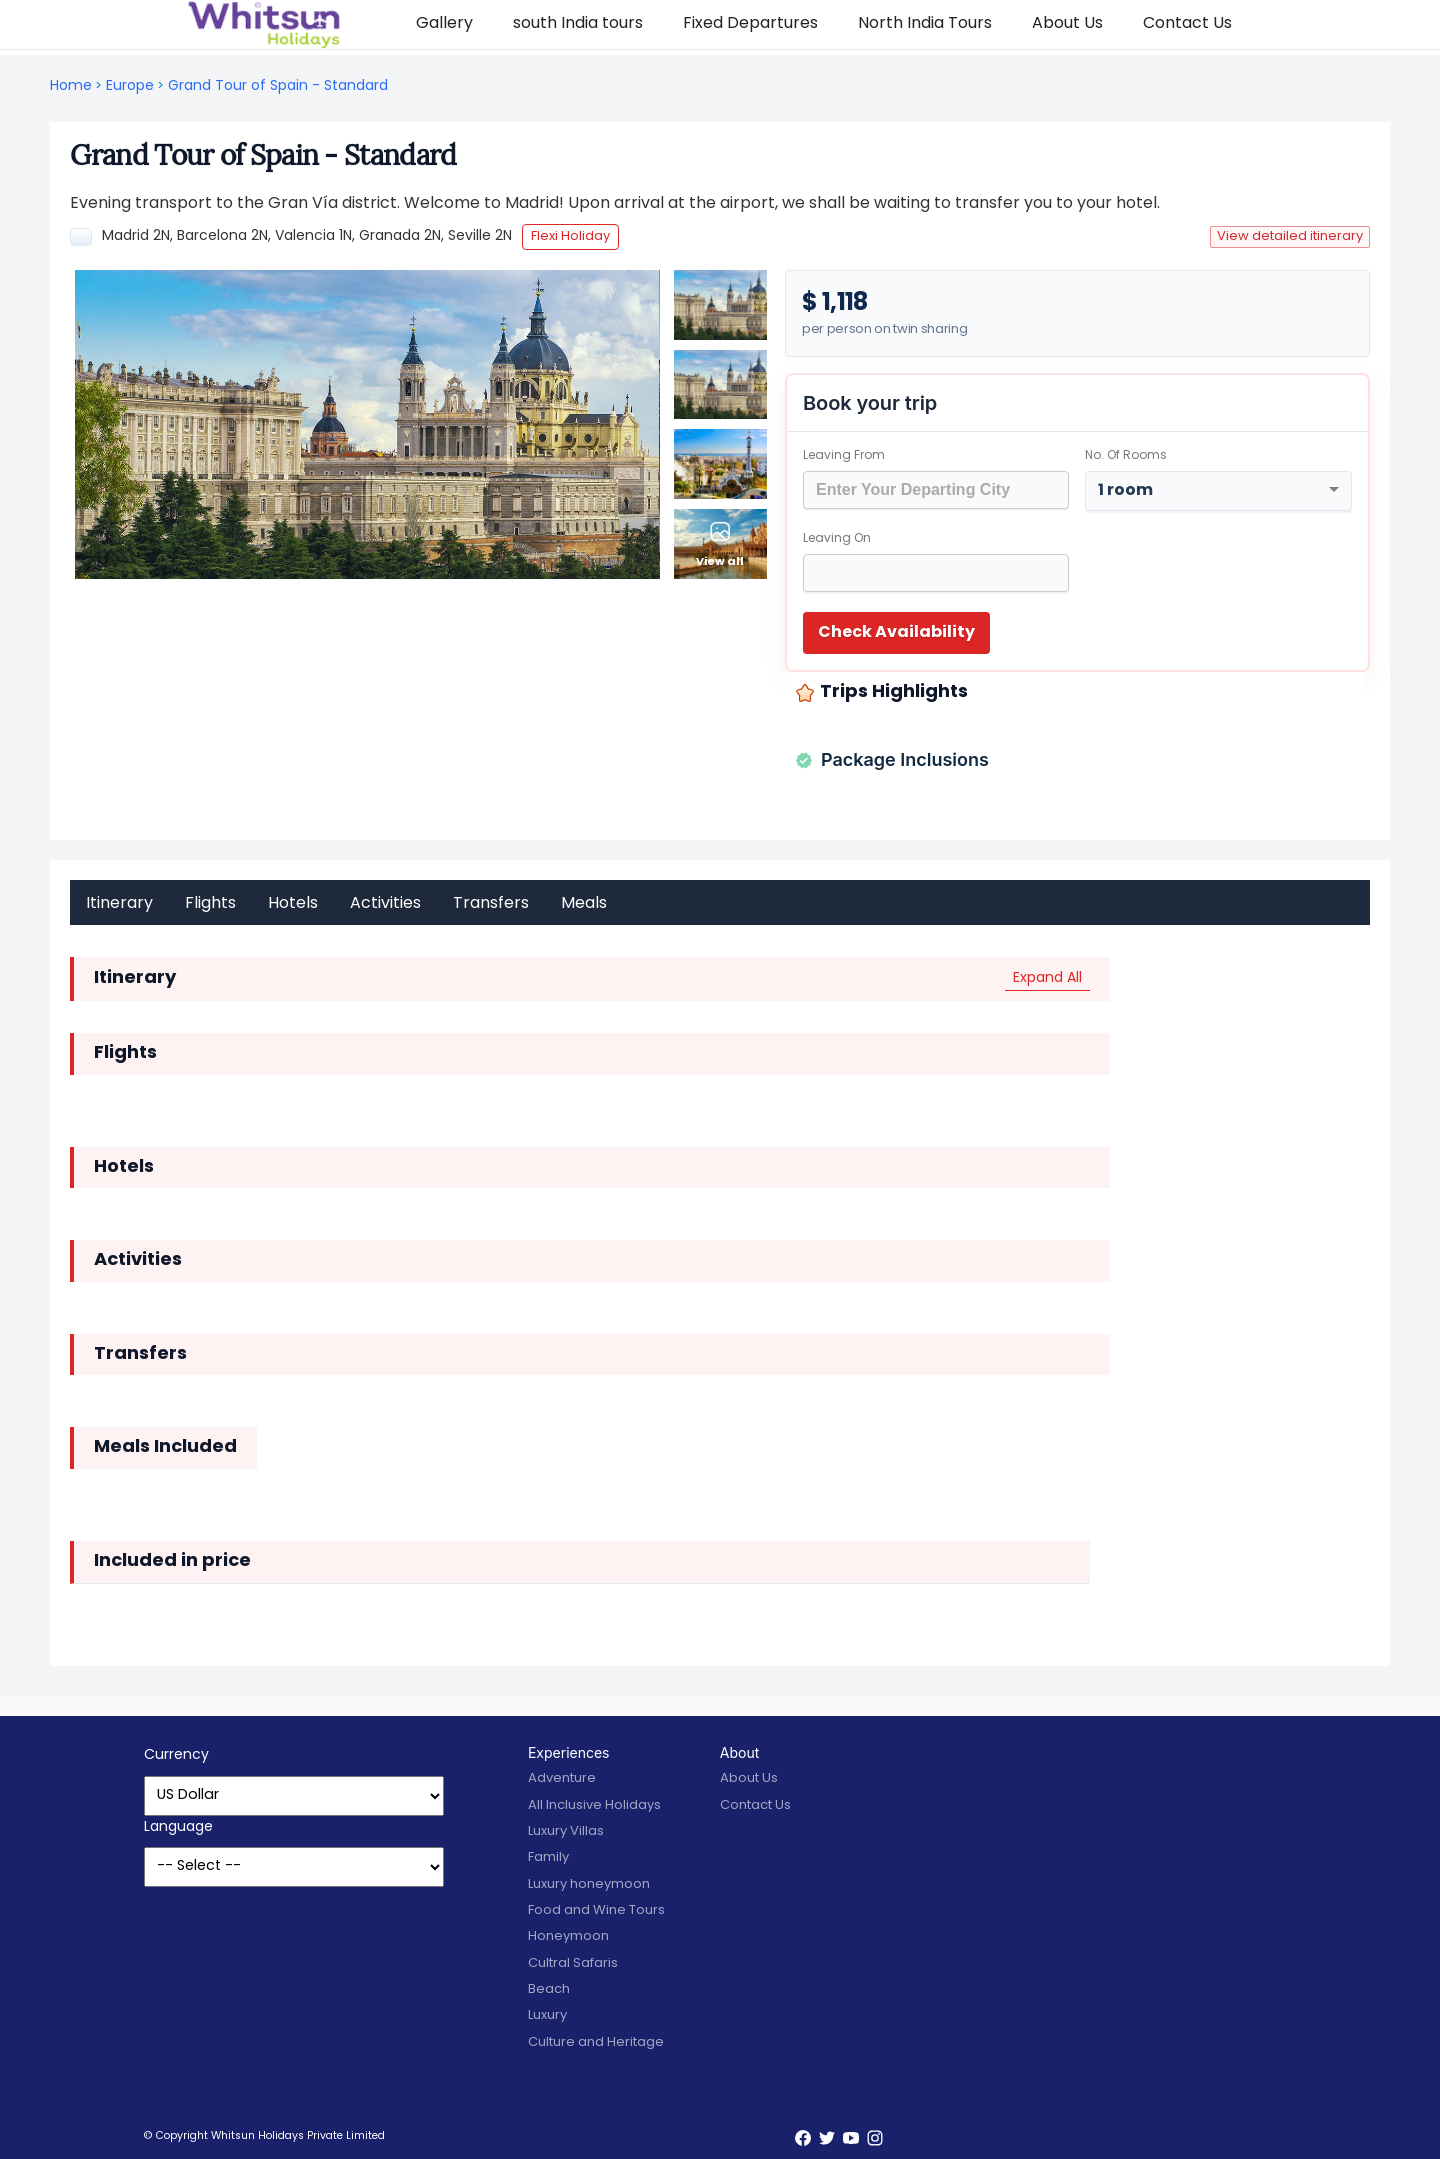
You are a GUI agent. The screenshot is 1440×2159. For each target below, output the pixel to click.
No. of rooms (1126, 456)
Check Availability (896, 633)
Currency (176, 1755)
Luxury (547, 2015)
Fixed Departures (750, 24)
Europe (130, 86)
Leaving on (837, 539)
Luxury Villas (566, 1831)
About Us (1067, 24)
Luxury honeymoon (589, 1884)
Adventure (562, 1778)
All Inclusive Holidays (594, 1805)
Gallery (444, 24)
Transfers (491, 904)
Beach (549, 1989)
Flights (210, 904)
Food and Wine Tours (596, 1910)
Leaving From (844, 456)
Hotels (293, 904)
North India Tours (925, 24)
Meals (584, 904)
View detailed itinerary (1290, 236)
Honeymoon (568, 1936)
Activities (385, 904)
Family (548, 1857)
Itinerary (119, 904)
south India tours (578, 24)
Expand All (1047, 978)
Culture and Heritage (596, 2042)
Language (178, 1827)
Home (71, 86)
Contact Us (1187, 24)
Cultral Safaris (573, 1963)
